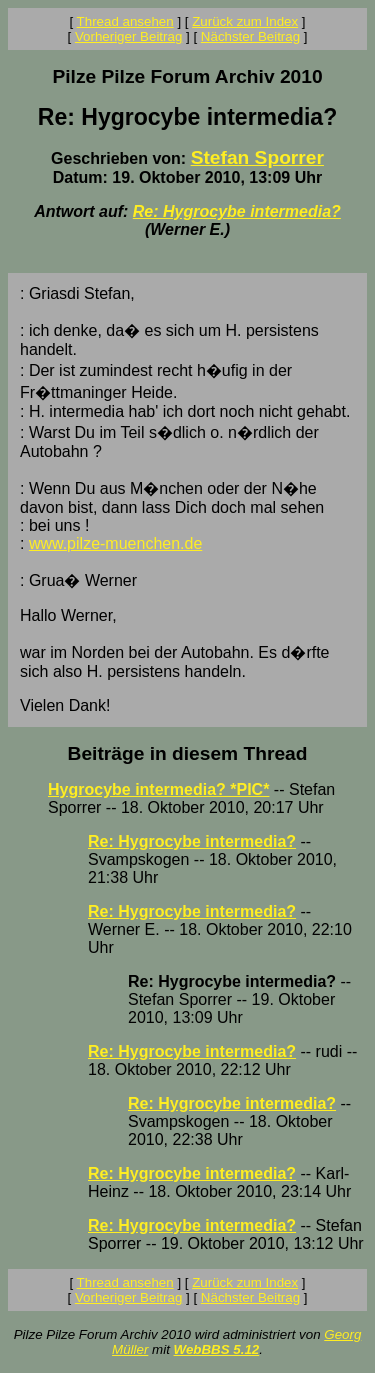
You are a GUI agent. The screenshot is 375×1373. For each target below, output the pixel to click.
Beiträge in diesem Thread (188, 753)
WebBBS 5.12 (217, 1349)
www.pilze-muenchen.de (115, 543)
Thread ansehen (125, 21)
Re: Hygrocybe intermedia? (237, 211)
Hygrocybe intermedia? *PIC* (158, 789)
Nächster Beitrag (250, 36)
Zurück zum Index (245, 21)
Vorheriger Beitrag (128, 36)
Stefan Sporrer (257, 157)
